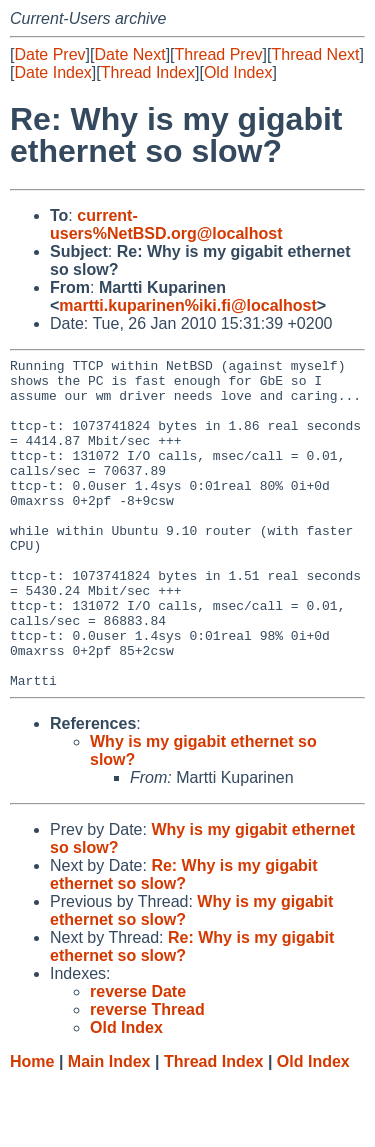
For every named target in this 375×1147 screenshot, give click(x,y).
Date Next (129, 54)
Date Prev (49, 54)
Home (32, 1127)
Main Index (109, 1127)
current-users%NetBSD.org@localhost (166, 224)
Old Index (238, 72)
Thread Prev (219, 54)
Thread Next (315, 54)
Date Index (52, 72)
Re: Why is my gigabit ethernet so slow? (184, 940)
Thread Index (148, 72)
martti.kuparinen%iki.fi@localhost (187, 305)
